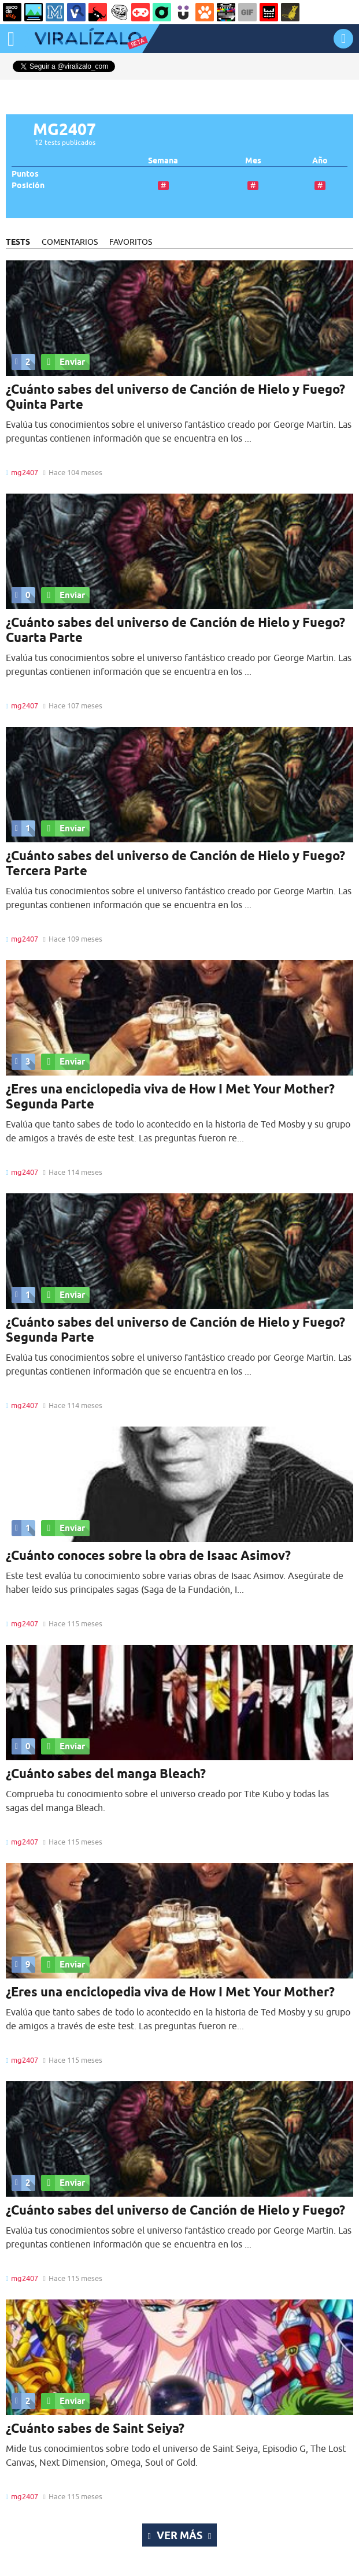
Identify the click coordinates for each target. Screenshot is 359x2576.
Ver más (180, 2535)
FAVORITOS (130, 242)
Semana (163, 160)
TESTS (18, 242)
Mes (253, 160)
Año (320, 160)
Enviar (63, 362)
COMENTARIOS (70, 242)
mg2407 (24, 472)
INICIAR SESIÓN (343, 38)
